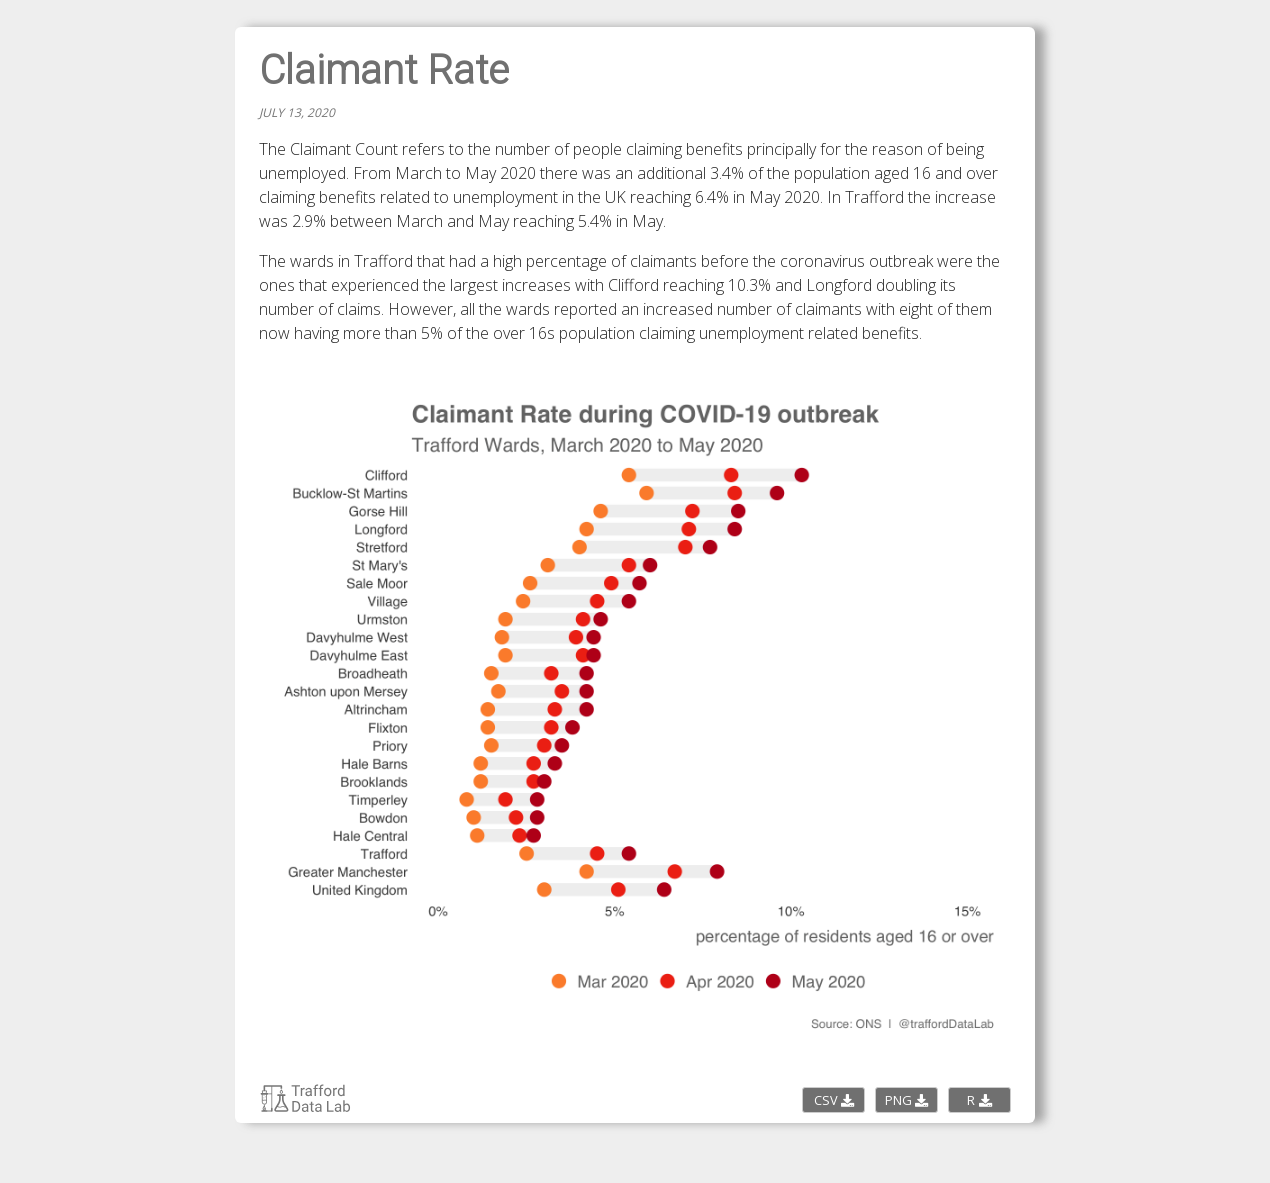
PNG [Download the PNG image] (906, 1100)
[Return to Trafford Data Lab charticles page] (305, 1108)
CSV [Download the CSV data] (834, 1100)
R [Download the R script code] (979, 1100)
